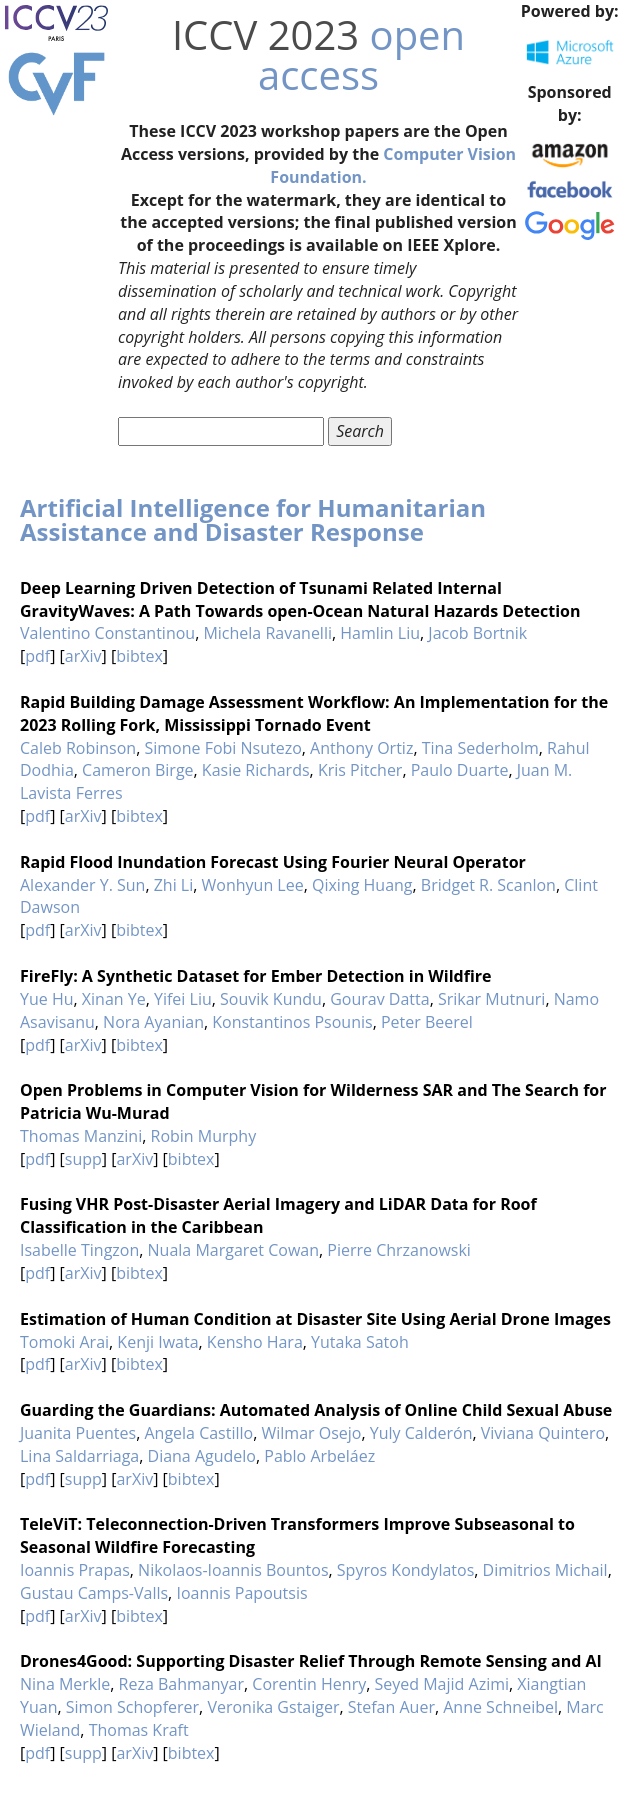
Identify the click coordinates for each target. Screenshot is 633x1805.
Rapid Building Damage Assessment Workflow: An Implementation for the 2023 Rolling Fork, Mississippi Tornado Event (314, 713)
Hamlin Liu (380, 633)
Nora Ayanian (153, 1022)
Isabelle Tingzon (79, 1250)
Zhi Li (174, 885)
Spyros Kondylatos (405, 1570)
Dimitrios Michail (545, 1570)
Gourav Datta (379, 999)
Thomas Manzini (81, 1136)
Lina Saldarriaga (79, 1456)
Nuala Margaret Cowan (233, 1250)
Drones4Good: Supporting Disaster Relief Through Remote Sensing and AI (311, 1661)
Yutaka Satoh (360, 1342)
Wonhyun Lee (253, 885)
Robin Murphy (204, 1136)
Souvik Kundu (271, 999)
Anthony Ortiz (361, 748)
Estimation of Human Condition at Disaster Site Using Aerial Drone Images (315, 1319)
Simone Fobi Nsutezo (222, 748)
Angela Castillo (198, 1433)
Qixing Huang (362, 885)
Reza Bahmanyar (181, 1684)
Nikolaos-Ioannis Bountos (233, 1570)
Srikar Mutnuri (491, 999)
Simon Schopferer (132, 1707)
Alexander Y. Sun (82, 885)
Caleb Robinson (78, 748)
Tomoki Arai (64, 1342)
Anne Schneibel (500, 1707)
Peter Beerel (427, 1022)
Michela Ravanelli (267, 633)
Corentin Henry (309, 1684)
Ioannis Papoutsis (241, 1593)
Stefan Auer (391, 1707)
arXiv (83, 656)
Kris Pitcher (360, 770)
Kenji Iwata (157, 1342)
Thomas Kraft (139, 1730)
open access (361, 54)
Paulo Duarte (460, 770)
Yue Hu (47, 999)
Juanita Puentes (78, 1433)
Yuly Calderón (421, 1433)
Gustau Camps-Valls (94, 1593)
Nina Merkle (65, 1684)
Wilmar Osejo (311, 1433)
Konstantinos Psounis (292, 1022)
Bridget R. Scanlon (488, 885)
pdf (37, 656)
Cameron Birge (137, 770)
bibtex (139, 656)
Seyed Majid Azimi (442, 1684)
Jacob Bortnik (477, 633)
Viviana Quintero (543, 1433)
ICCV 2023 (265, 34)
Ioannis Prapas (75, 1570)
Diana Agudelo (202, 1456)
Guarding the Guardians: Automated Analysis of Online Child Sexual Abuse (316, 1410)
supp (83, 1159)
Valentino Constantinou (107, 633)
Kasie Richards (256, 770)
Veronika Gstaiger (273, 1707)
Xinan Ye (114, 999)
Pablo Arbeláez (319, 1456)
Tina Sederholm (480, 748)
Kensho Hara (255, 1342)
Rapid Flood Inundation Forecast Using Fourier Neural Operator (273, 862)
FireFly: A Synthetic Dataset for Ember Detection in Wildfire (255, 976)
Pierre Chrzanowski (399, 1250)
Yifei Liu (183, 999)
